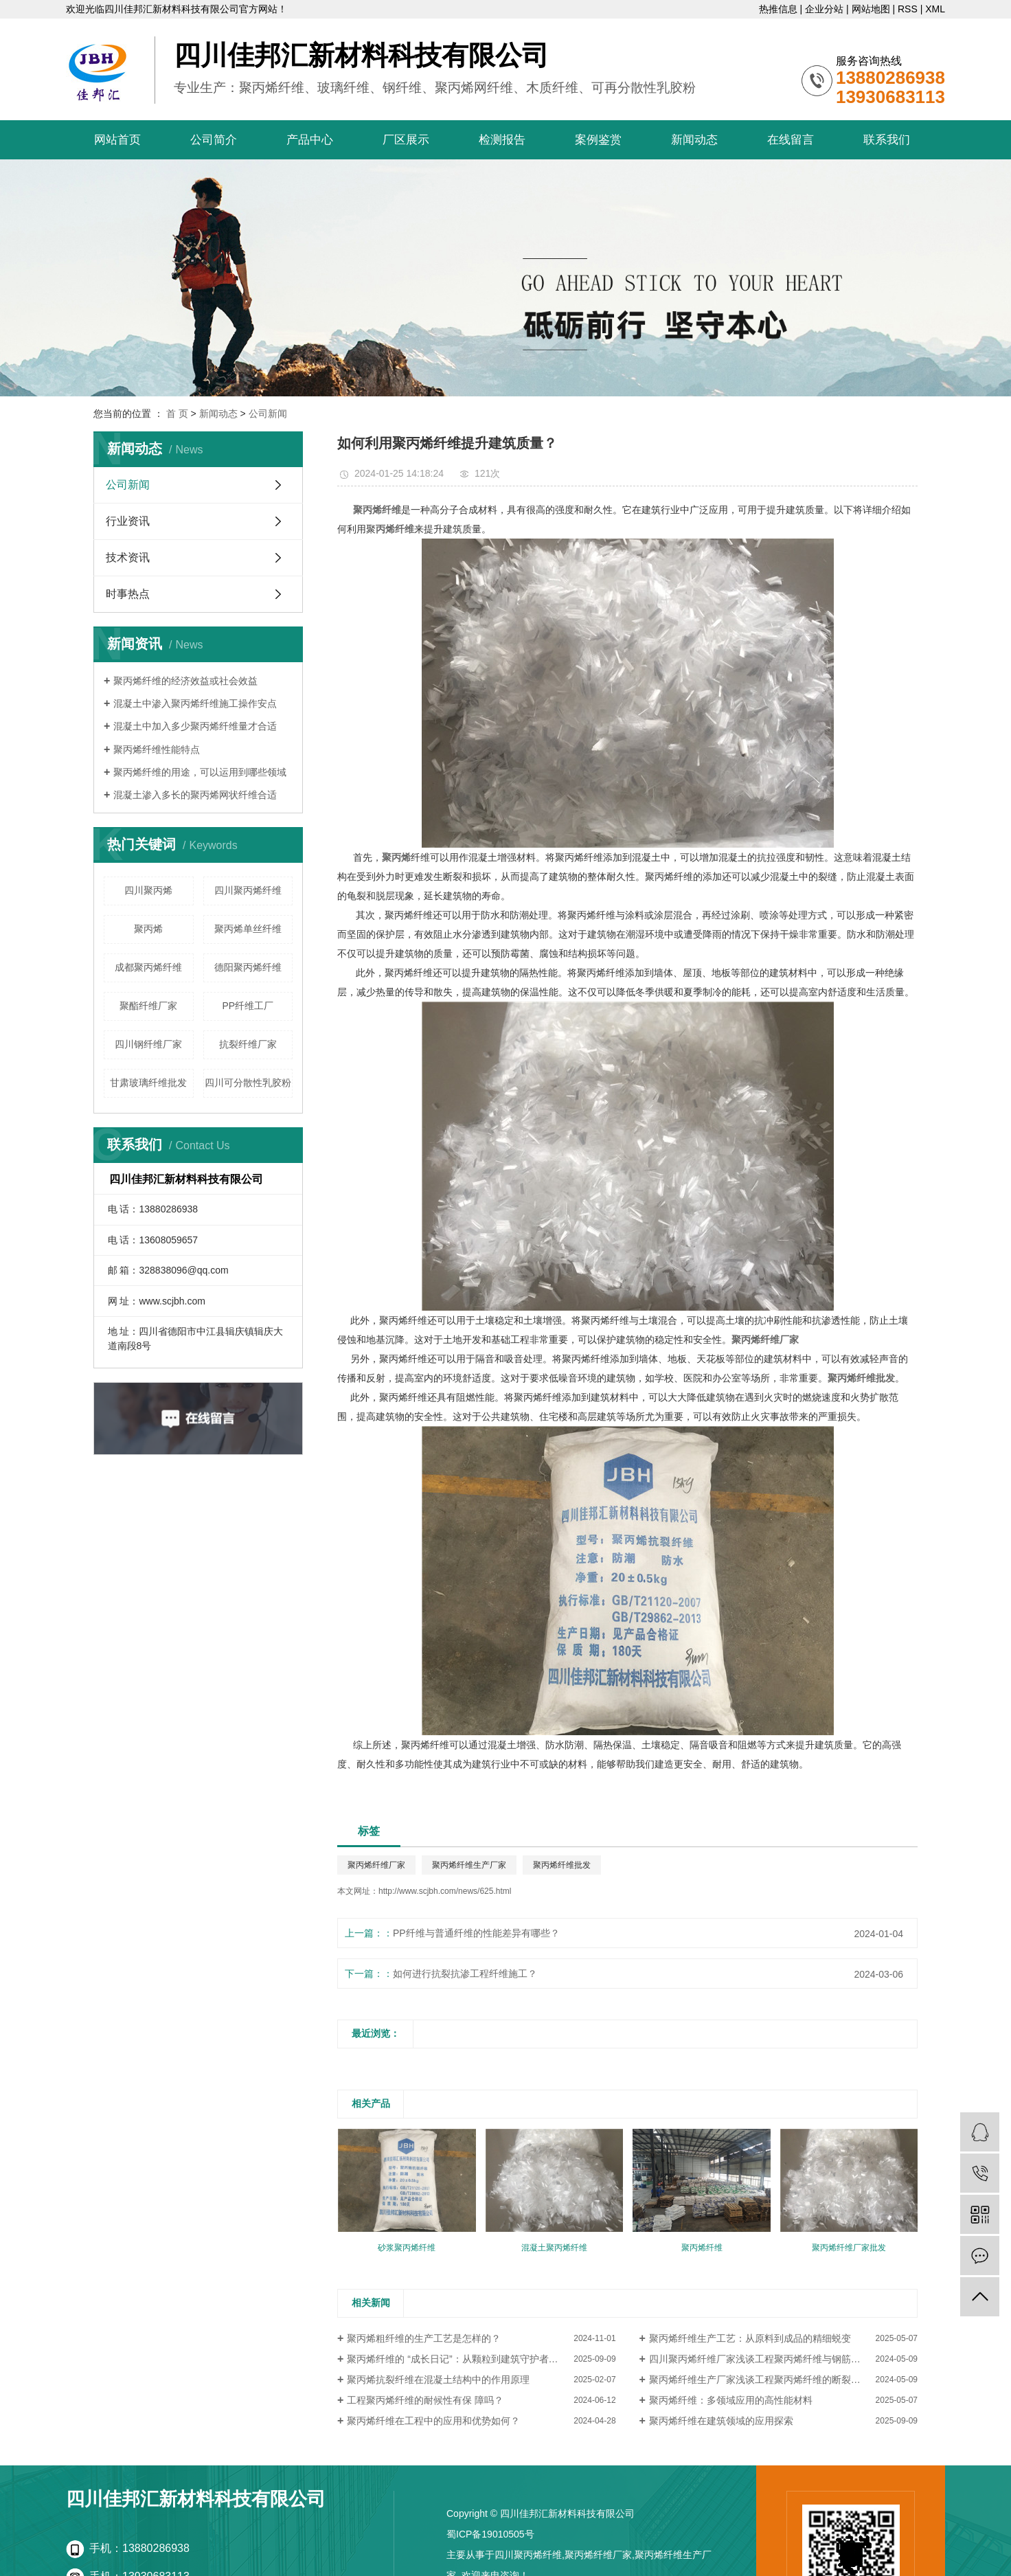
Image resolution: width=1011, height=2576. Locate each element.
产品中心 (309, 139)
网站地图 (871, 8)
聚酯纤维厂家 (148, 1005)
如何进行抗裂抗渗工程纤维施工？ (465, 1973)
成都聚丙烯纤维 (148, 967)
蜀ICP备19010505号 (490, 2534)
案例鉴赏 (598, 139)
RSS (908, 8)
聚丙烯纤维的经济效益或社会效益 (185, 680)
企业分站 (824, 8)
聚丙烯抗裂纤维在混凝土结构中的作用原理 (438, 2379)
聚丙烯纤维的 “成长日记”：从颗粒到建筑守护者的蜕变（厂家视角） (481, 2358)
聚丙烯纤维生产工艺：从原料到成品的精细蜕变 (750, 2338)
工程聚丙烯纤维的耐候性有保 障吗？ (425, 2400)
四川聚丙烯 (148, 890)
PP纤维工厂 (247, 1005)
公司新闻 (268, 413)
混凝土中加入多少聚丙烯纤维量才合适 (195, 726)
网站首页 (117, 139)
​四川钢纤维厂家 (148, 1044)
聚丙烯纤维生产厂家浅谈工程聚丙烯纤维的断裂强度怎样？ (774, 2379)
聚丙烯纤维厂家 (376, 1865)
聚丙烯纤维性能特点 (156, 749)
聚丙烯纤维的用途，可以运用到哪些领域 (199, 772)
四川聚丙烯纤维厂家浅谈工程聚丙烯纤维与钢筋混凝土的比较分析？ (783, 2358)
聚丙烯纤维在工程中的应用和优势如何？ (433, 2420)
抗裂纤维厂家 (248, 1044)
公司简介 (213, 139)
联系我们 (886, 139)
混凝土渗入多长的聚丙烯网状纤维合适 (195, 794)
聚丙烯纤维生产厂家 (469, 1865)
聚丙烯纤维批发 (562, 1865)
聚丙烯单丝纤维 (248, 928)
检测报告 (502, 139)
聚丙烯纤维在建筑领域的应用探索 (721, 2420)
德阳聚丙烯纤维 (248, 967)
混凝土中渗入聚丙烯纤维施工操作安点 (195, 703)
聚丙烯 (148, 928)
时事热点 (128, 594)
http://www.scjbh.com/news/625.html (444, 1891)
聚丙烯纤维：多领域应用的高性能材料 (731, 2400)
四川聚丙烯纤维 (248, 890)
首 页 (177, 413)
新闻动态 (694, 139)
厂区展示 (406, 139)
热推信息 (778, 8)
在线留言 (790, 139)
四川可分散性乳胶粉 (248, 1082)
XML (935, 8)
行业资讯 (128, 521)
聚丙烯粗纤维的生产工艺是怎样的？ (424, 2338)
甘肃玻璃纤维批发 (148, 1082)
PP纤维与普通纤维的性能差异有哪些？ (476, 1933)
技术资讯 (128, 557)
